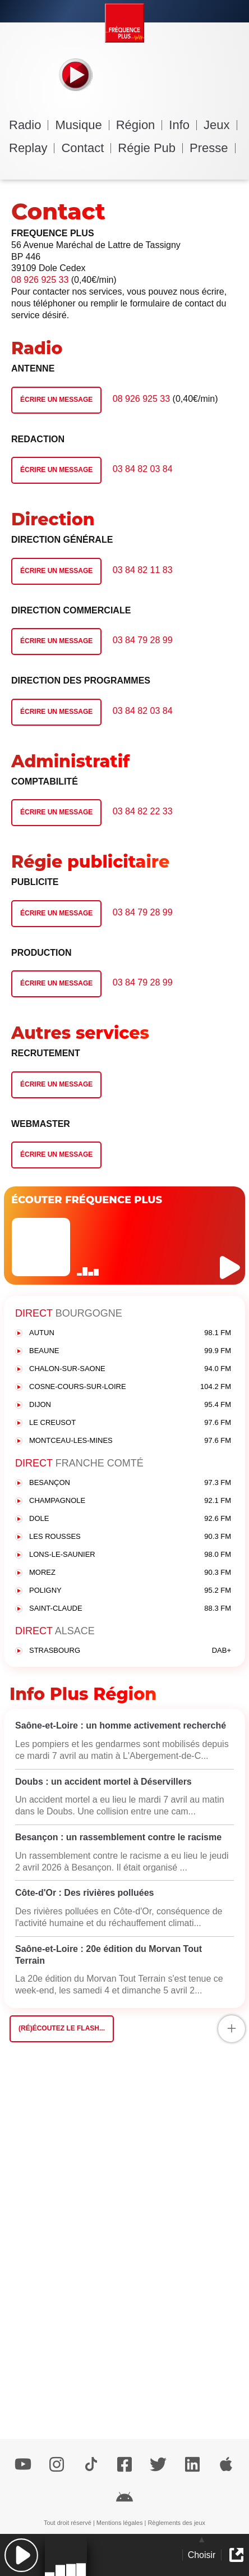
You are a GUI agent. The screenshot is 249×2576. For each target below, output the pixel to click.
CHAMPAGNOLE (130, 1501)
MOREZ (130, 1573)
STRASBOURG (130, 1651)
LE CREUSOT (130, 1423)
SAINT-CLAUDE (130, 1609)
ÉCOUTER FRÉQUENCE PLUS (86, 1200)
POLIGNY (130, 1591)
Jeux (220, 125)
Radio (28, 125)
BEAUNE (130, 1351)
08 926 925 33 (39, 280)
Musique (82, 125)
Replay (31, 148)
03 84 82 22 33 (143, 811)
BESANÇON (130, 1483)
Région (139, 125)
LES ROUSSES (130, 1537)
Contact (86, 148)
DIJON (130, 1405)
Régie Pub (150, 148)
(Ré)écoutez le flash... (62, 2028)
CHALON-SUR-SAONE (130, 1369)
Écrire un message (56, 400)
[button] (21, 2555)
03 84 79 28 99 (143, 640)
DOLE (130, 1519)
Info (183, 125)
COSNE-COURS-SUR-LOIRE (130, 1387)
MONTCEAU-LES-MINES (130, 1441)
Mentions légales (119, 2522)
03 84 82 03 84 (143, 469)
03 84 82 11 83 (143, 570)
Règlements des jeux (176, 2522)
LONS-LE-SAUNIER (130, 1555)
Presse (212, 148)
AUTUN (130, 1333)
